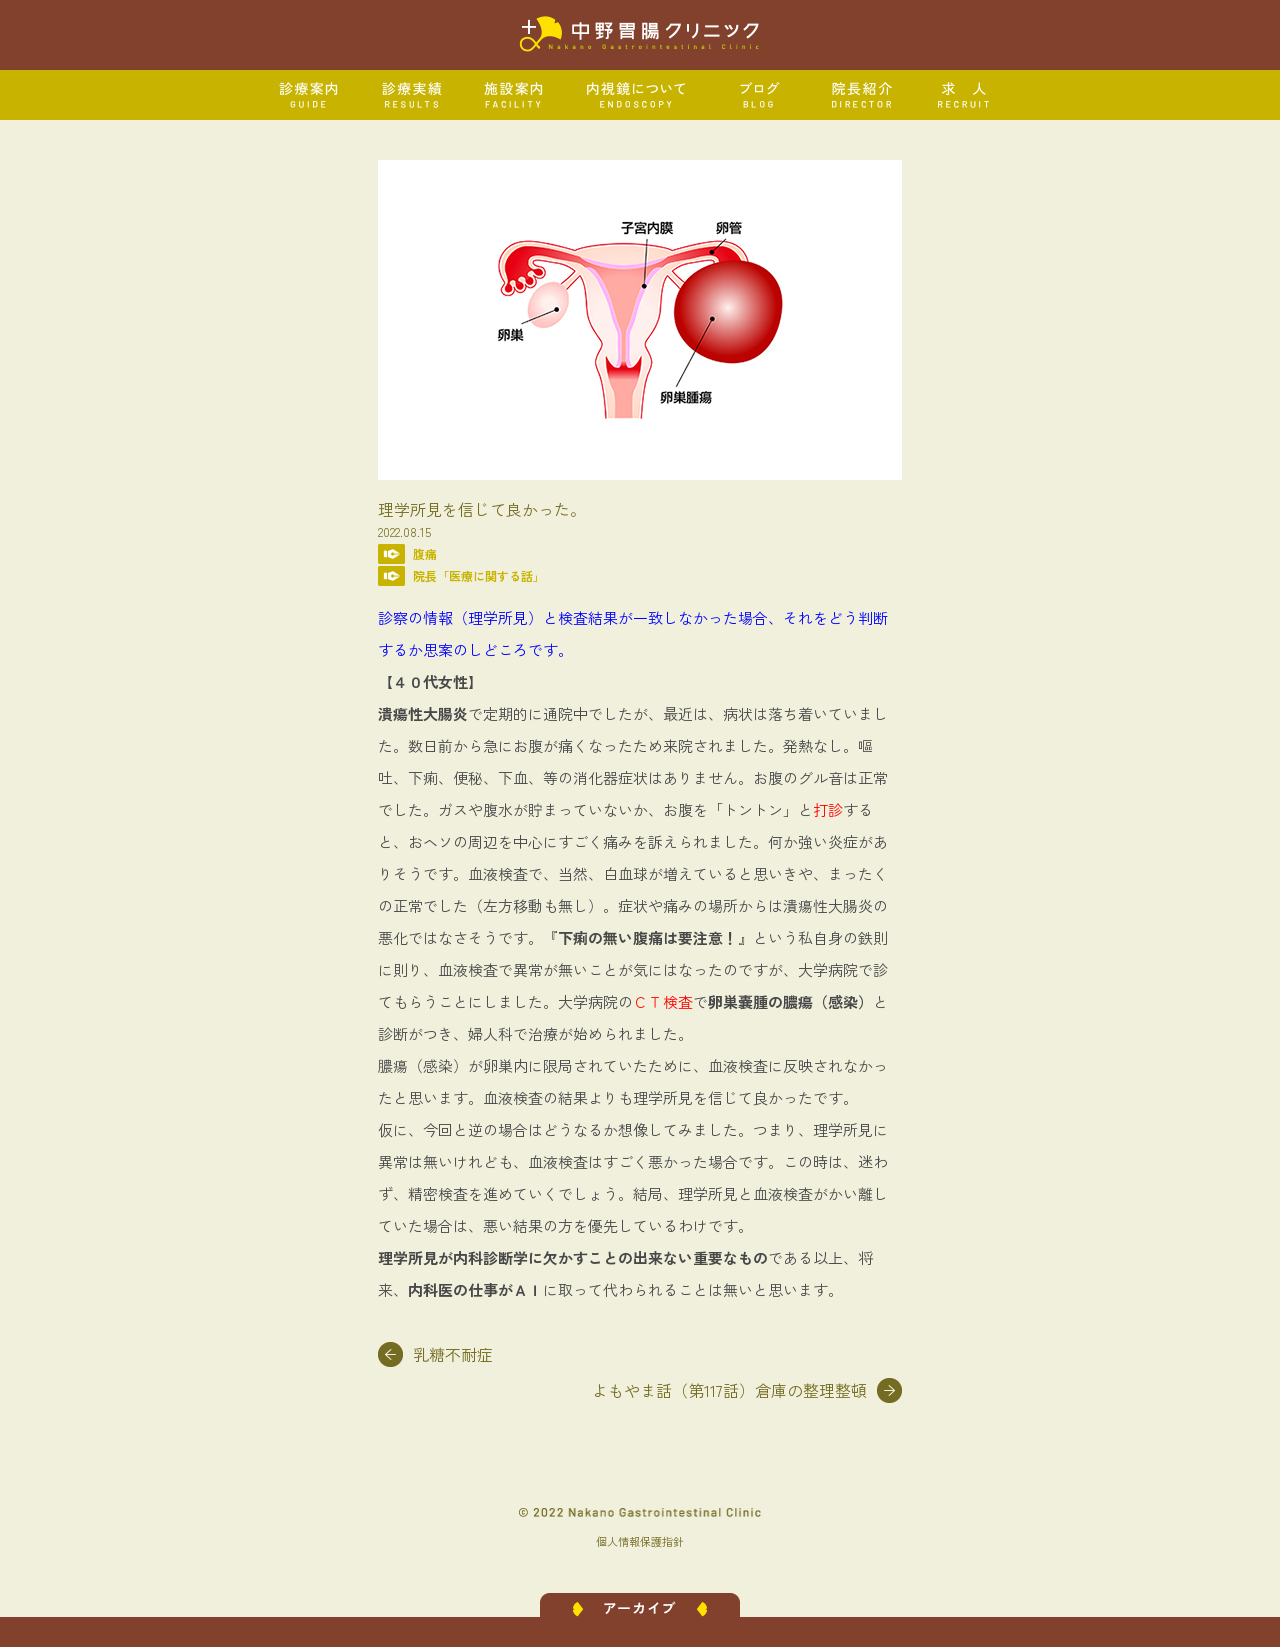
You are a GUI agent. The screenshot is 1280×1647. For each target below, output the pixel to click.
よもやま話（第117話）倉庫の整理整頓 (729, 1390)
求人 (964, 95)
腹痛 (425, 553)
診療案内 (309, 95)
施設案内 (514, 95)
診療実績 (412, 95)
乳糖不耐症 (453, 1354)
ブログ (759, 95)
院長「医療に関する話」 (479, 575)
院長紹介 (862, 95)
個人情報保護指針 (640, 1541)
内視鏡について (637, 95)
